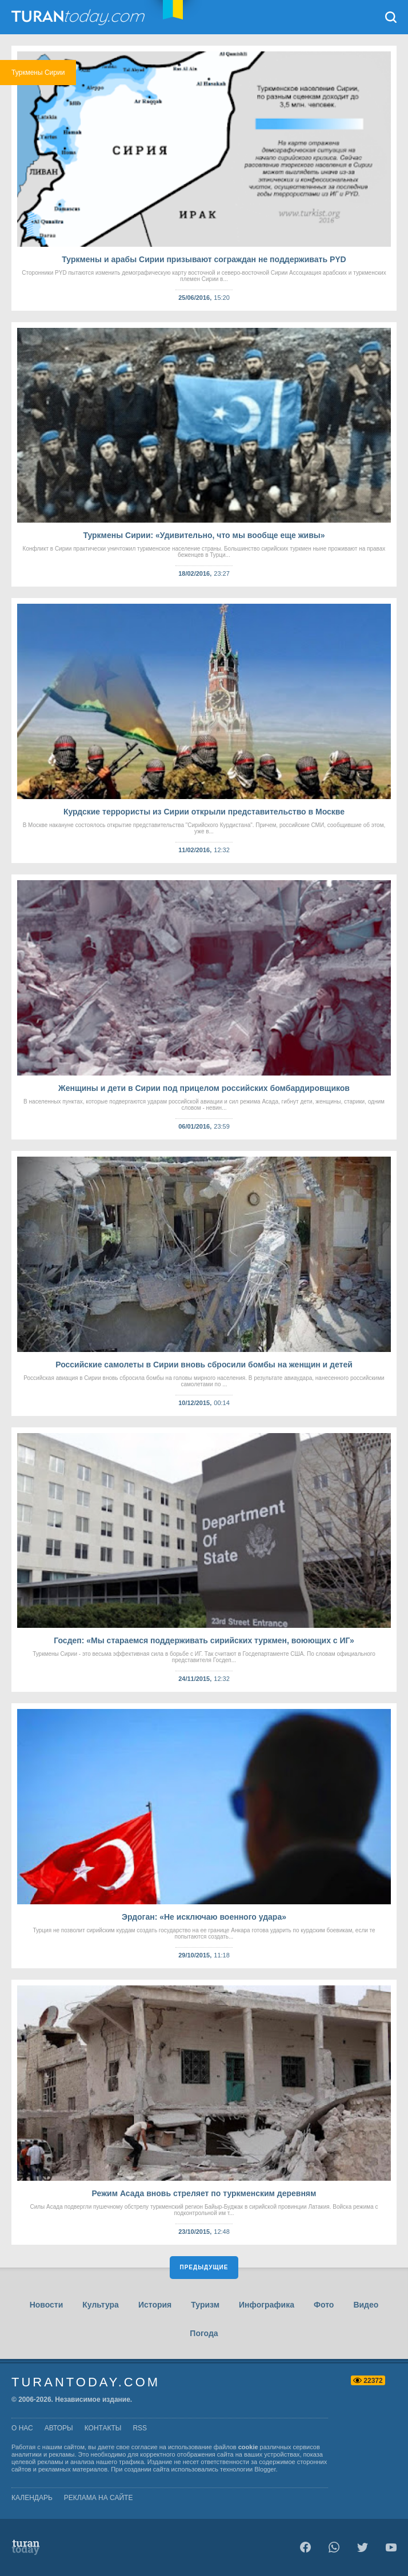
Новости (46, 2304)
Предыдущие (204, 2267)
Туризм (205, 2304)
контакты (103, 2428)
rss (140, 2428)
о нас (22, 2428)
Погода (204, 2333)
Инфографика (266, 2304)
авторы (59, 2428)
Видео (365, 2304)
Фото (324, 2304)
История (154, 2304)
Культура (100, 2304)
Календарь (32, 2498)
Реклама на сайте (98, 2498)
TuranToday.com (79, 17)
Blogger (264, 2469)
